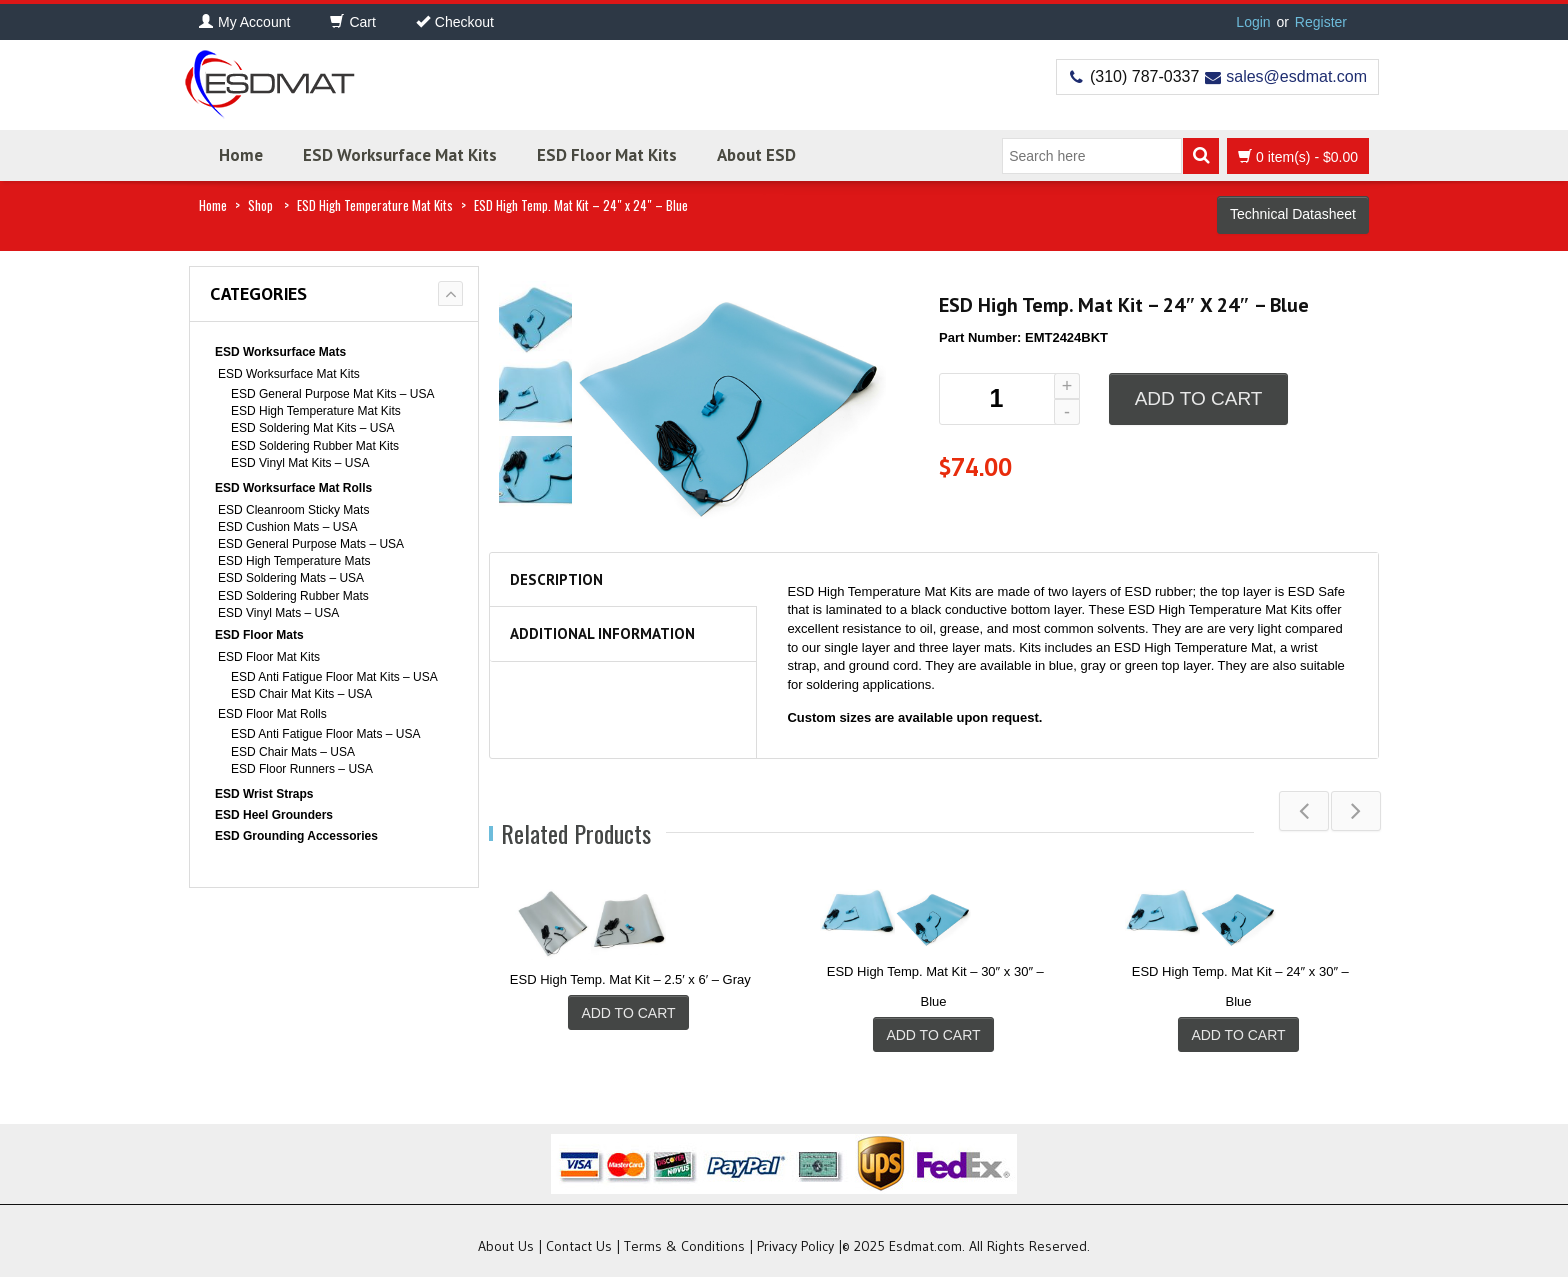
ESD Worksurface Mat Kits (400, 155)
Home (241, 155)
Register (1321, 22)
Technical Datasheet (1293, 214)
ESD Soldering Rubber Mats (293, 596)
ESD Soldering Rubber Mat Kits (315, 446)
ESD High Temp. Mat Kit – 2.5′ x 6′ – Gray (631, 979)
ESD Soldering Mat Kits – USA (312, 428)
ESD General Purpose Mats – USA (311, 544)
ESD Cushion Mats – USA (287, 527)
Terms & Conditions (684, 1248)
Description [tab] (556, 579)
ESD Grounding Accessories (296, 836)
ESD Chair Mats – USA (293, 752)
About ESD (756, 155)
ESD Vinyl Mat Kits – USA (300, 463)
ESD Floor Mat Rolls (272, 714)
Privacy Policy (795, 1248)
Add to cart (1199, 398)
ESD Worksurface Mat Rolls (293, 488)
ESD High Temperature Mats (294, 561)
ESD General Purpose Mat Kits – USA (332, 394)
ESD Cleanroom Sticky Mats (293, 510)
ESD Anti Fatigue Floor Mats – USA (325, 734)
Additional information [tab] (602, 633)
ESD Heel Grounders (274, 815)
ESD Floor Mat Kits (607, 155)
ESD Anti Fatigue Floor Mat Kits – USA (334, 677)
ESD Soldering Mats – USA (291, 578)
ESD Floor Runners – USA (302, 769)
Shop (260, 205)
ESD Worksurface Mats (280, 352)
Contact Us (579, 1248)
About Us (506, 1248)
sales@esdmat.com (1296, 76)
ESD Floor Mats (259, 635)
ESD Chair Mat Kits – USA (301, 694)
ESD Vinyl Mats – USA (278, 613)
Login (1253, 22)
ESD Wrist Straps (264, 794)
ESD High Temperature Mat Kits (375, 205)
